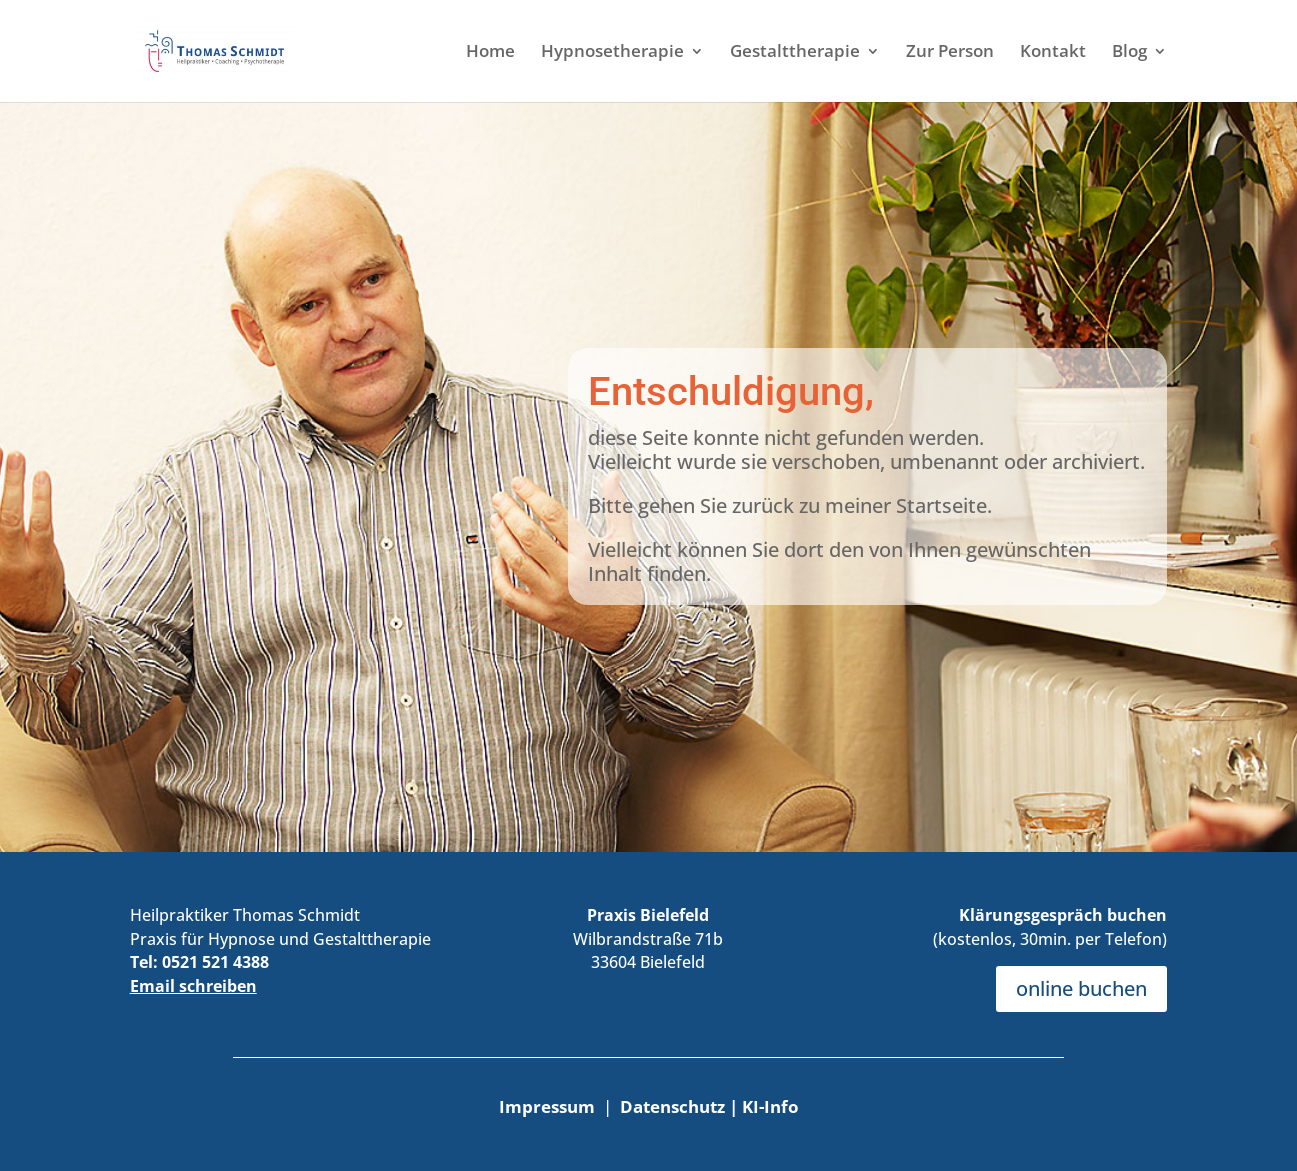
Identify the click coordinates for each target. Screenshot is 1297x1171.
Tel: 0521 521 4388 (199, 962)
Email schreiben (193, 986)
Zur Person (950, 53)
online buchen (1081, 988)
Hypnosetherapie (612, 53)
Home (490, 53)
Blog (1129, 53)
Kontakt (1053, 53)
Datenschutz (674, 1106)
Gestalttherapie (795, 53)
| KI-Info (764, 1106)
